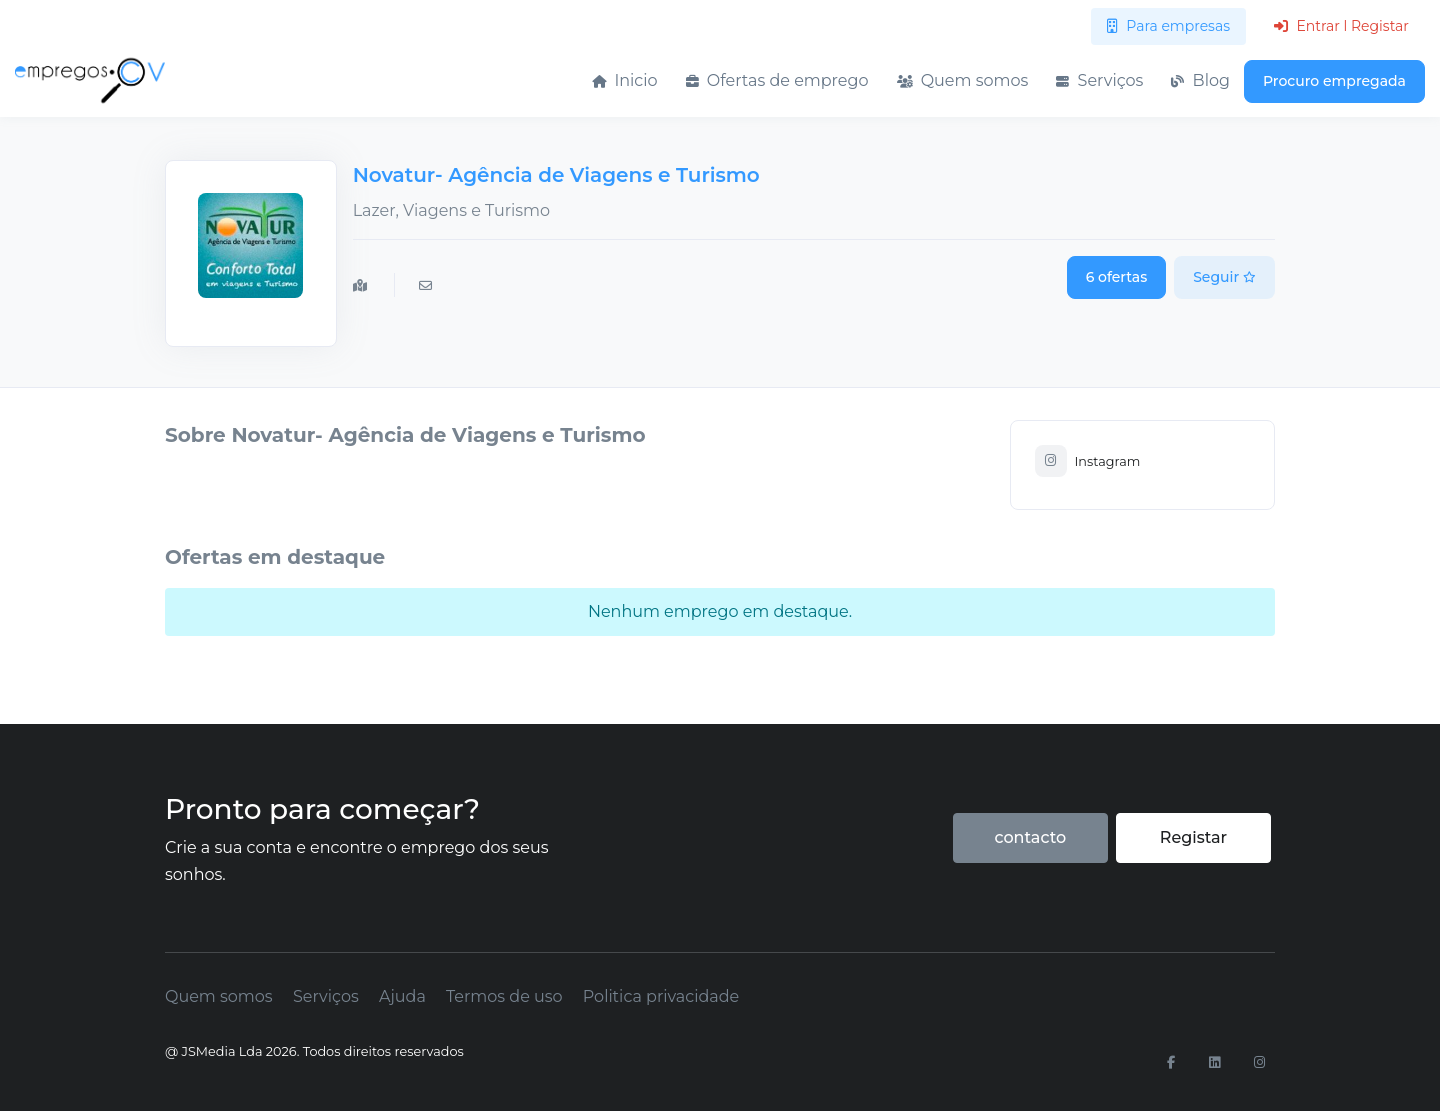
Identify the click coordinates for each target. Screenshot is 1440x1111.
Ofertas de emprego (777, 80)
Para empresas (1168, 26)
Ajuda (402, 996)
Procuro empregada (1334, 81)
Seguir (1224, 277)
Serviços (1099, 80)
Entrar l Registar (1341, 26)
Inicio (624, 80)
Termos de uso (504, 996)
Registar (1193, 837)
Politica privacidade (661, 996)
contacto (1030, 837)
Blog (1200, 80)
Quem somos (963, 80)
